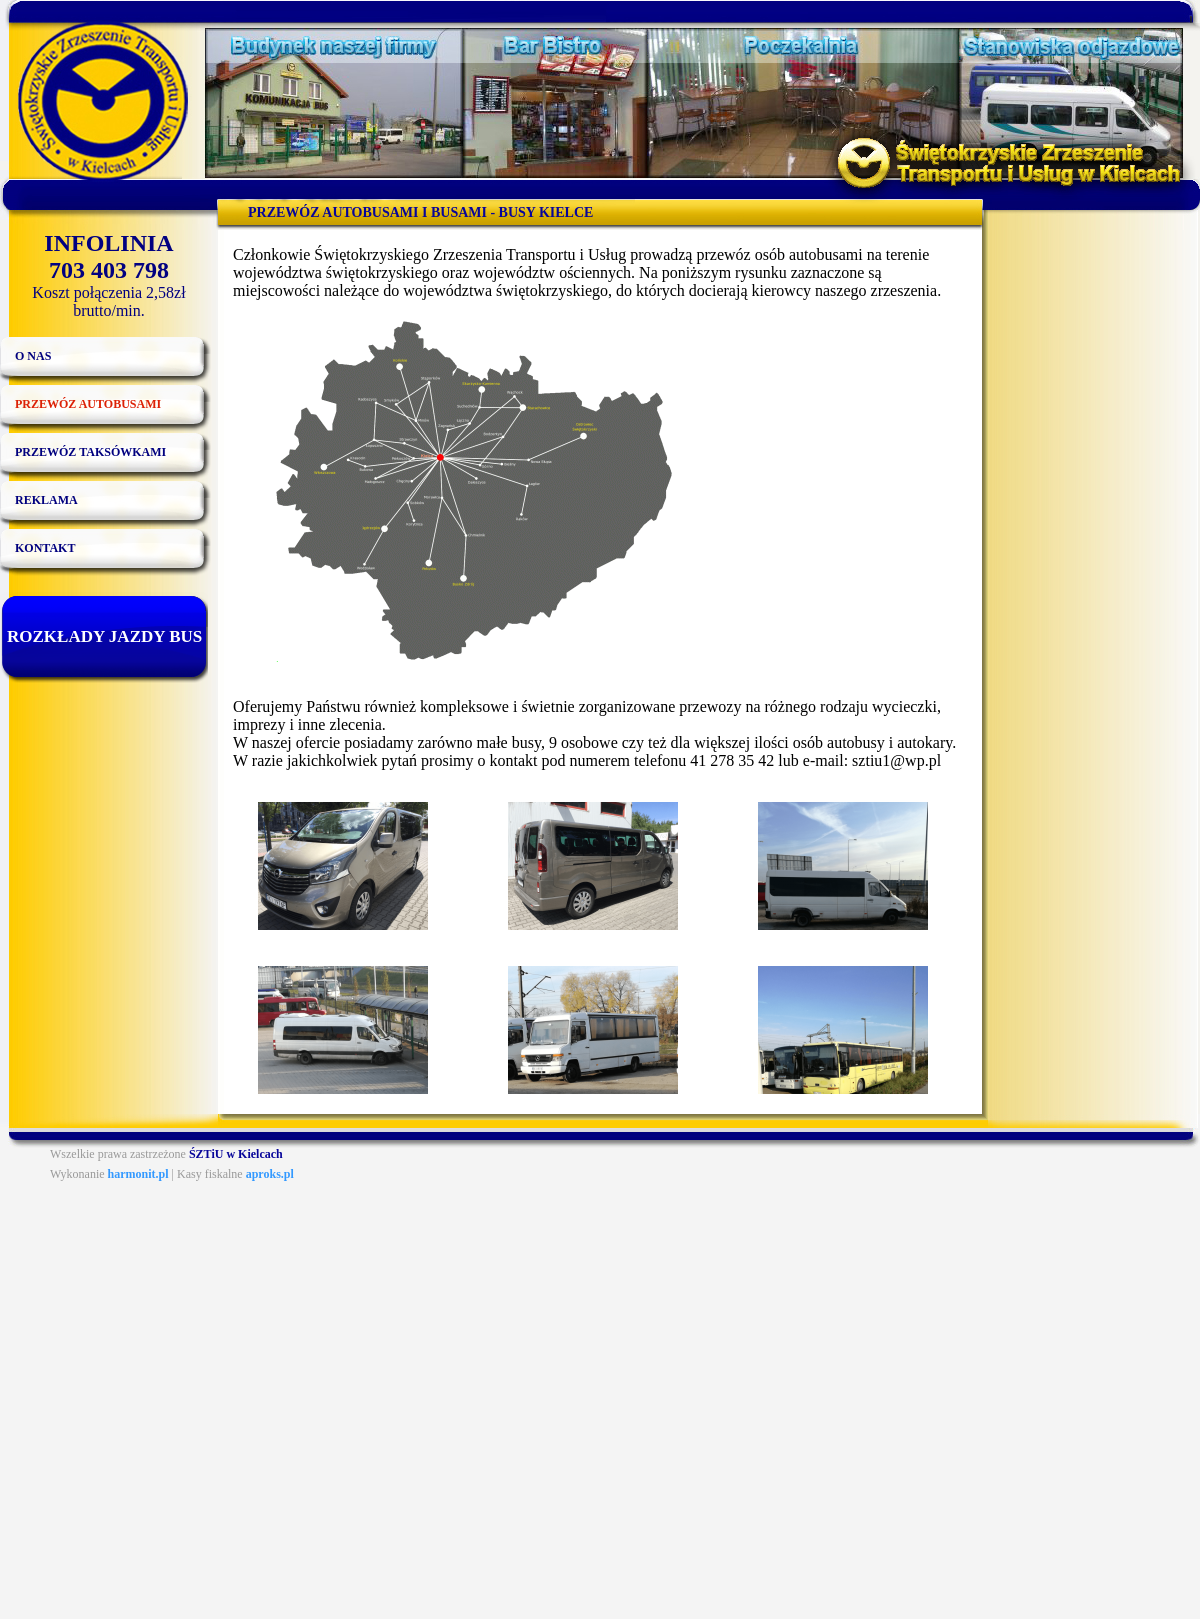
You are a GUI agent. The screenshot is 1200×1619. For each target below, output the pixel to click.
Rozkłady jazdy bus (104, 636)
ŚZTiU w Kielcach (236, 1154)
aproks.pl (270, 1174)
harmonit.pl (138, 1174)
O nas (33, 356)
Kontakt (45, 548)
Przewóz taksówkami (90, 452)
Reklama (46, 500)
